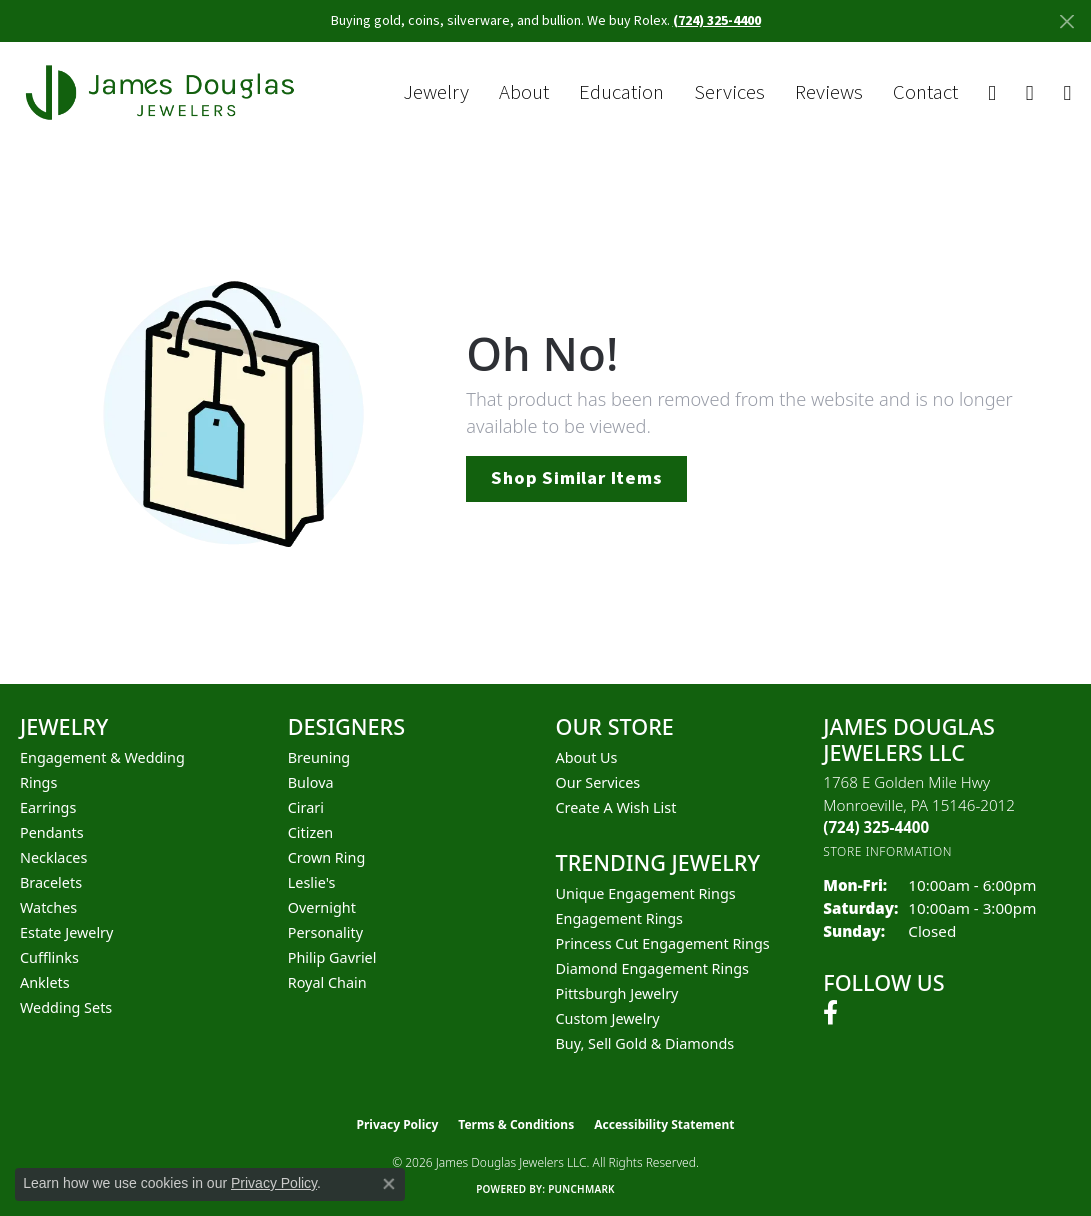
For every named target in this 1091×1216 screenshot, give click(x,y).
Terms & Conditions (516, 1124)
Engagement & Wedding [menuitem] (102, 757)
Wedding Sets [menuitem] (66, 1007)
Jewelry (436, 93)
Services (729, 93)
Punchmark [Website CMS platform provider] (581, 1189)
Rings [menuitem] (38, 782)
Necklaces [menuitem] (53, 857)
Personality (325, 932)
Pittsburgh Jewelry (617, 993)
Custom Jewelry (608, 1018)
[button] (992, 93)
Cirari (306, 807)
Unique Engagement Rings (646, 893)
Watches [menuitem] (48, 907)
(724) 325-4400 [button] (717, 21)
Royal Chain (327, 982)
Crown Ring (327, 857)
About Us (587, 757)
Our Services (598, 782)
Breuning (319, 757)
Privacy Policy (398, 1124)
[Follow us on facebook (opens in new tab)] (830, 1013)
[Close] (1066, 21)
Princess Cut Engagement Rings (663, 943)
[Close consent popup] (389, 1184)
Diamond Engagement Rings (652, 968)
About (524, 93)
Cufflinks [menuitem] (49, 957)
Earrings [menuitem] (48, 807)
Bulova (311, 782)
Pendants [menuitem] (52, 832)
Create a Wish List (616, 807)
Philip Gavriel (332, 957)
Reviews (829, 93)
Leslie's (312, 882)
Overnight (322, 907)
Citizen (311, 832)
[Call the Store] (876, 827)
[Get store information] (887, 851)
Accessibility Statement (664, 1124)
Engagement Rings (620, 918)
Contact (925, 93)
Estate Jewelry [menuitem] (66, 932)
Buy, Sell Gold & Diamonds (645, 1043)
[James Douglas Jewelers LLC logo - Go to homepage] (163, 93)
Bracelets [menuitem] (51, 882)
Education (621, 93)
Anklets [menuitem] (45, 982)
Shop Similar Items (576, 478)
